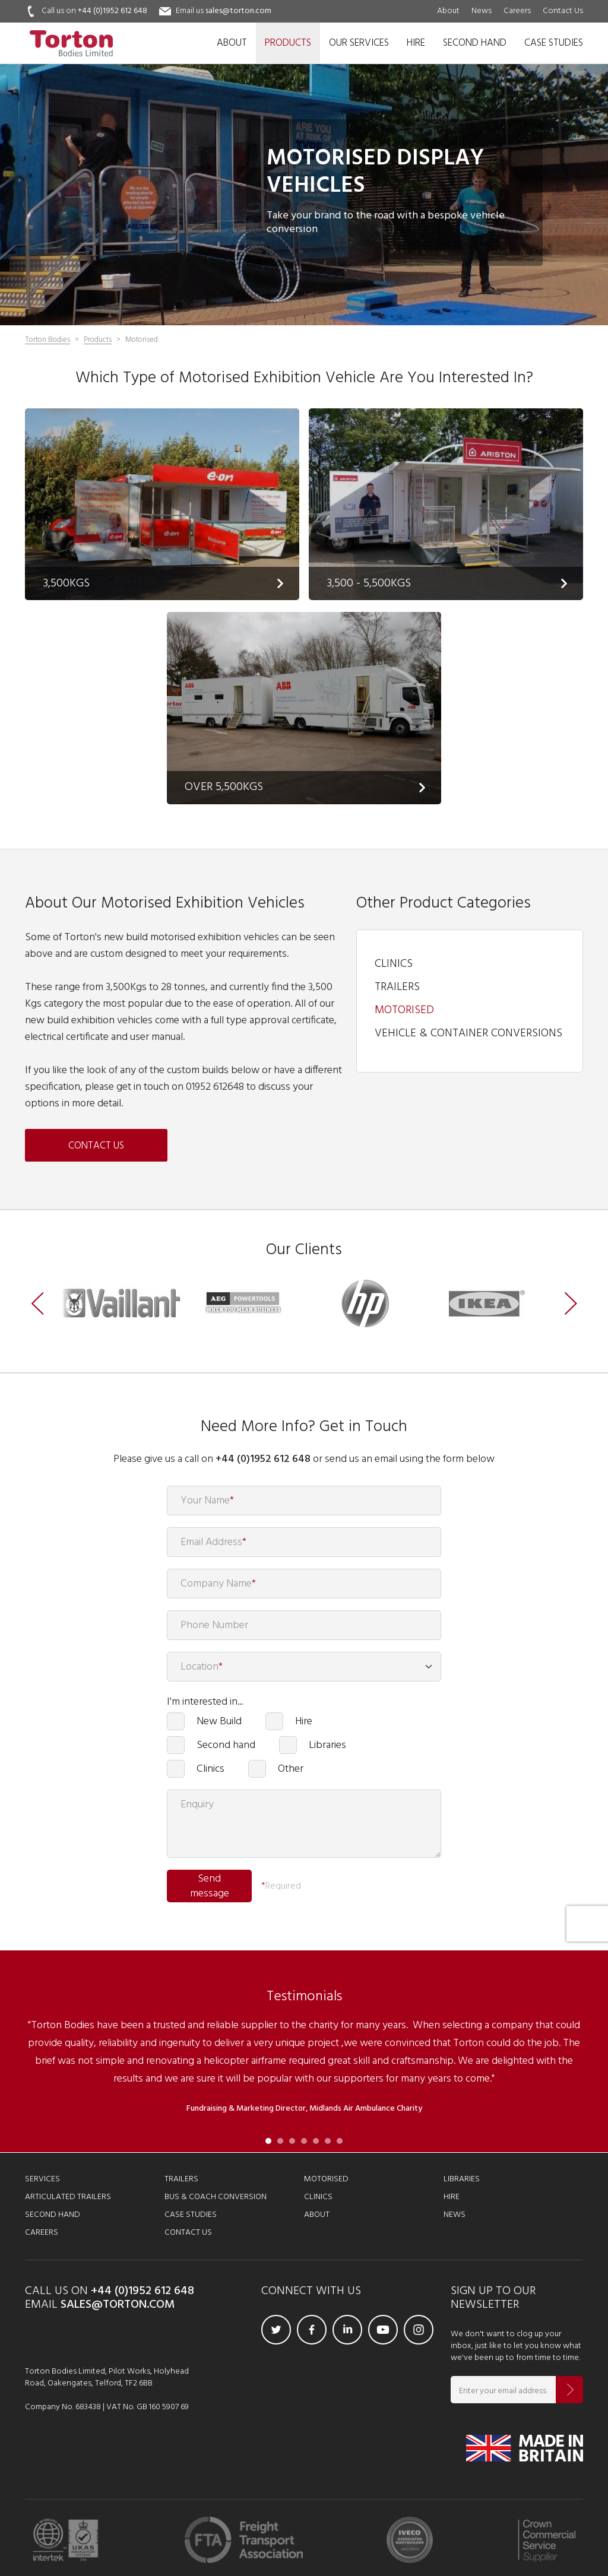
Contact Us (563, 11)
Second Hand (52, 2215)
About (448, 11)
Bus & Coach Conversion (215, 2197)
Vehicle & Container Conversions (468, 1033)
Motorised (404, 1010)
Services (42, 2179)
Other (290, 1768)
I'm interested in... (205, 1701)
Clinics (394, 964)
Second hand (226, 1745)
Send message (209, 1886)
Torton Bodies (47, 340)
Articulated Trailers (68, 2197)
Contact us (96, 1146)
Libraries (327, 1745)
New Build (219, 1721)
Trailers (397, 987)
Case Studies (190, 2215)
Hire (303, 1721)
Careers (517, 11)
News (481, 11)
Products (98, 340)
